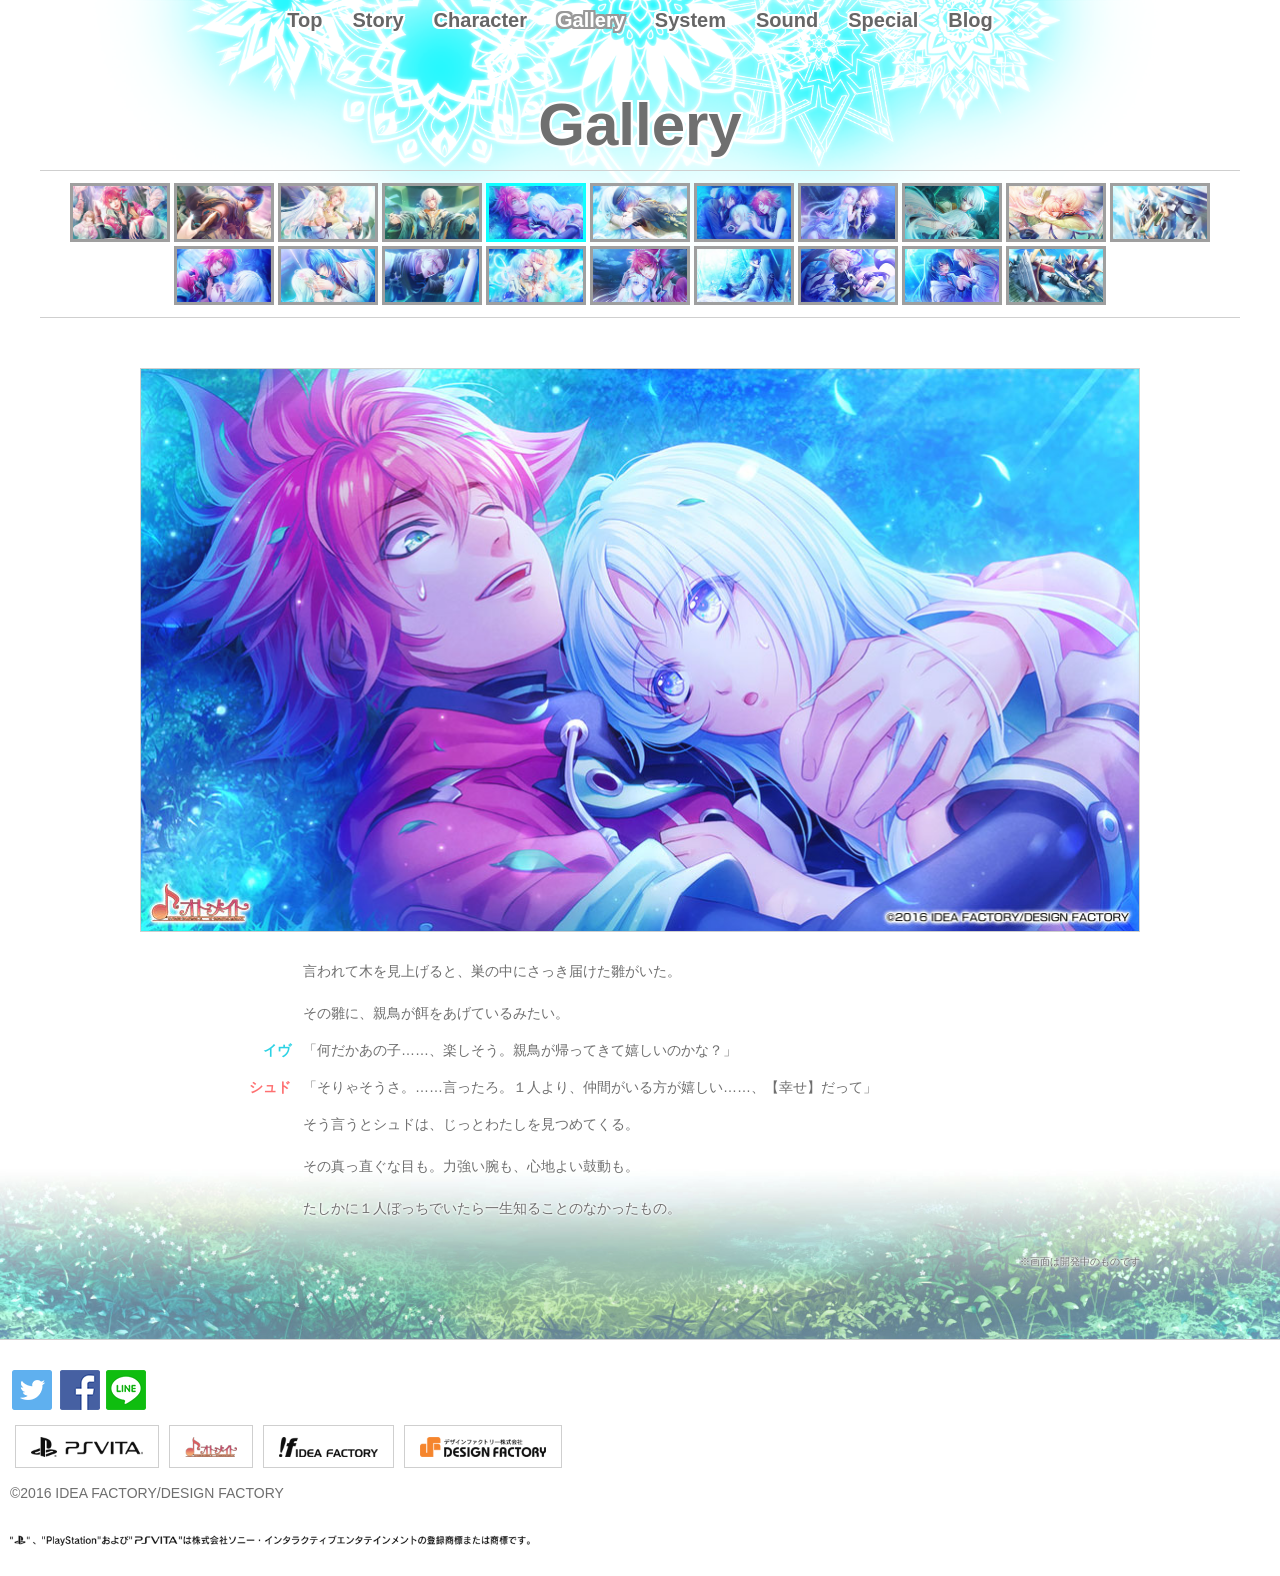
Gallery (591, 20)
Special (883, 20)
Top (304, 20)
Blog (970, 20)
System (690, 20)
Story (377, 20)
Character (480, 20)
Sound (787, 20)
